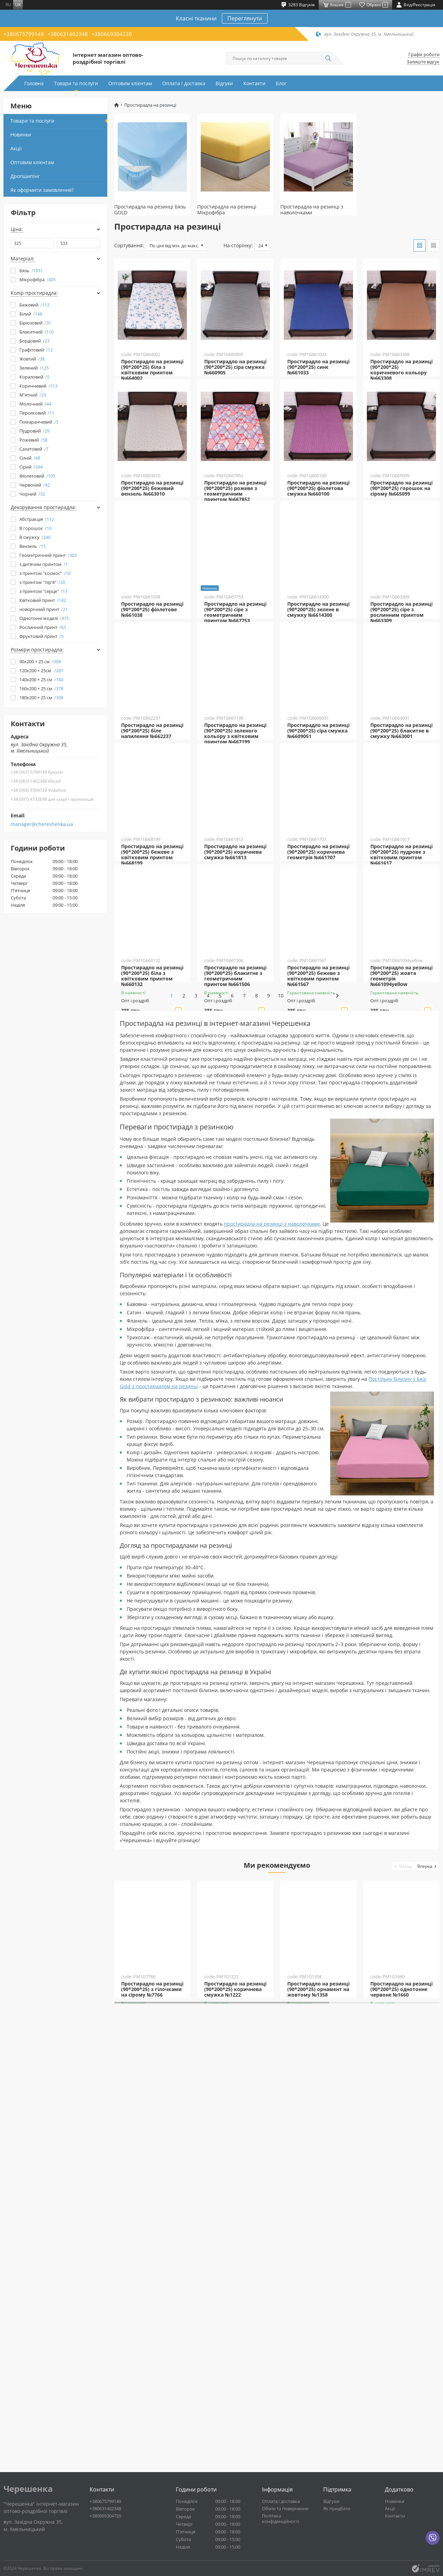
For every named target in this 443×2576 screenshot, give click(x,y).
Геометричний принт (48, 555)
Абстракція (36, 519)
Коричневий (38, 386)
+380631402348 (67, 34)
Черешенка (28, 2488)
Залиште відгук (423, 62)
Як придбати (336, 2508)
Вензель (32, 546)
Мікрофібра (37, 279)
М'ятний (32, 395)
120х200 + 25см (41, 670)
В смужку (35, 537)
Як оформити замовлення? (42, 190)
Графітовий (36, 350)
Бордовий (34, 341)
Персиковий (36, 413)
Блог (281, 83)
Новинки (20, 134)
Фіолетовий (37, 476)
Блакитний (36, 332)
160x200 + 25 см (41, 688)
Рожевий (33, 440)
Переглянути (244, 18)
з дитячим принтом (43, 564)
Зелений (34, 368)
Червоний (34, 485)
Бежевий (34, 305)
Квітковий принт (42, 600)
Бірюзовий (35, 323)
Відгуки (224, 83)
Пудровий (34, 431)
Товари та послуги (76, 83)
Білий (30, 314)
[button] (403, 2260)
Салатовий (33, 449)
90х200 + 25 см (40, 661)
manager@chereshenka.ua (42, 824)
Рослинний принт (42, 627)
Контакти (254, 83)
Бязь (31, 270)
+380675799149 (23, 34)
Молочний (35, 404)
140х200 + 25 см (41, 679)
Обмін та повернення (285, 2508)
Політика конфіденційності (280, 2518)
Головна (34, 83)
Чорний (32, 494)
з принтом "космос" (45, 573)
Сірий (31, 467)
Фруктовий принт (41, 636)
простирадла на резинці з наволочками (272, 1618)
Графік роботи (424, 54)
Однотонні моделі (44, 618)
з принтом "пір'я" (42, 582)
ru (8, 5)
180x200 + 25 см (41, 697)
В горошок (35, 528)
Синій (29, 458)
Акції (16, 148)
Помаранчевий (38, 422)
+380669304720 (111, 34)
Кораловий (34, 377)
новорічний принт (43, 609)
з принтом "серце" (43, 591)
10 (325, 1390)
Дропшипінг (25, 176)
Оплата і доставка (183, 83)
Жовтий (32, 359)
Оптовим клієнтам (130, 83)
